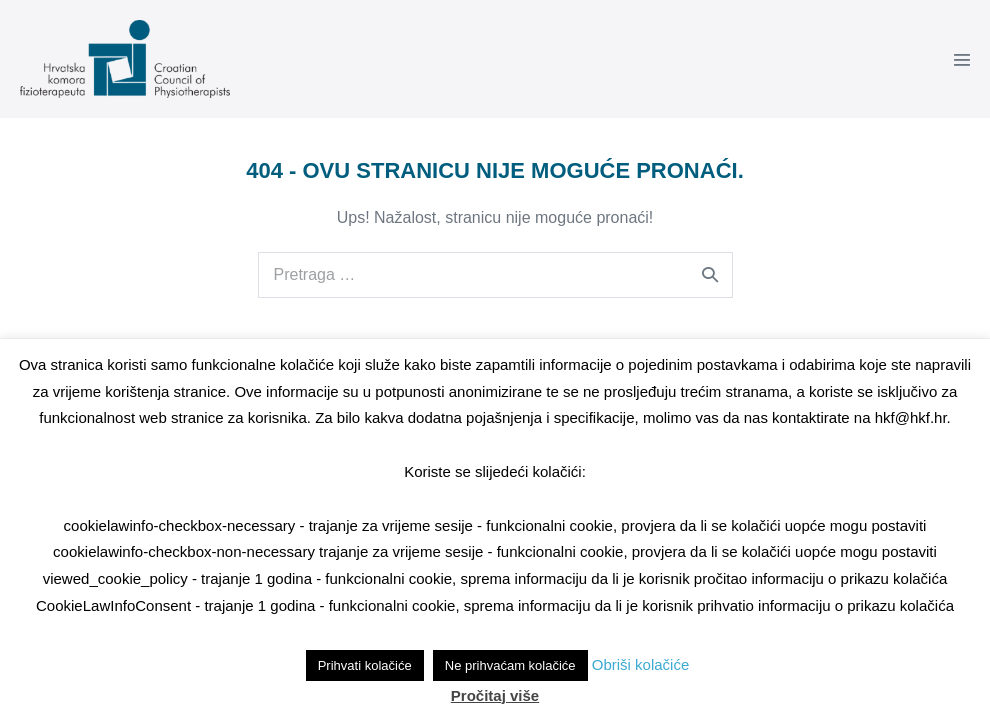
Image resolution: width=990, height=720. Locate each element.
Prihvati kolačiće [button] (365, 665)
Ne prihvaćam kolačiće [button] (510, 665)
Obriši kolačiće (641, 664)
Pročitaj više (495, 695)
